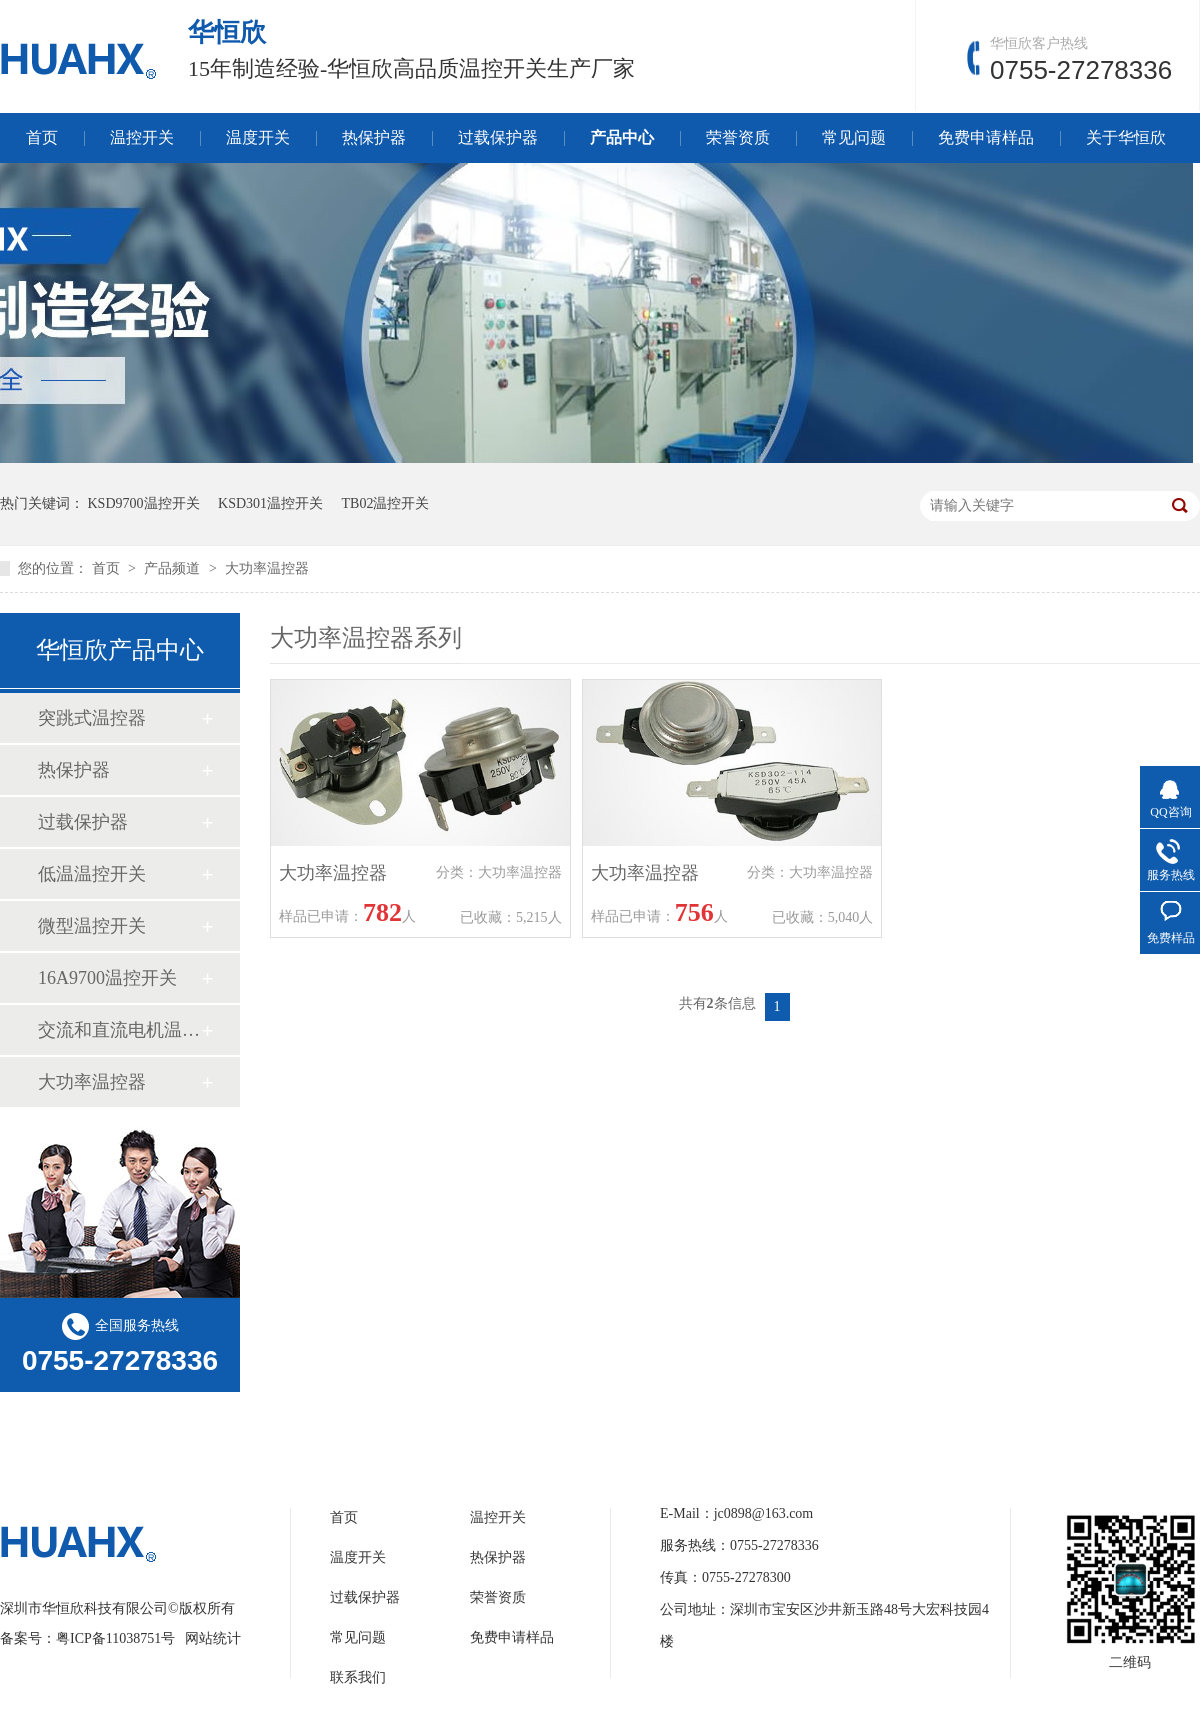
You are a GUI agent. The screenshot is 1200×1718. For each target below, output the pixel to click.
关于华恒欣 (1126, 137)
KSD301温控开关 (270, 503)
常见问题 (854, 137)
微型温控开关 (92, 926)
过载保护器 (498, 137)
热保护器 (374, 137)
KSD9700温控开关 (144, 503)
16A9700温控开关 (107, 978)
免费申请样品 (986, 137)
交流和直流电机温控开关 (119, 1030)
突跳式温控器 (92, 718)
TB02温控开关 (386, 503)
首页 (42, 137)
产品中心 (622, 137)
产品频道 (174, 568)
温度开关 (258, 137)
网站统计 (213, 1638)
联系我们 (358, 1677)
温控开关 (142, 137)
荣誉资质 (738, 137)
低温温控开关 (92, 874)
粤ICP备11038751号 (115, 1638)
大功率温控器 (267, 568)
